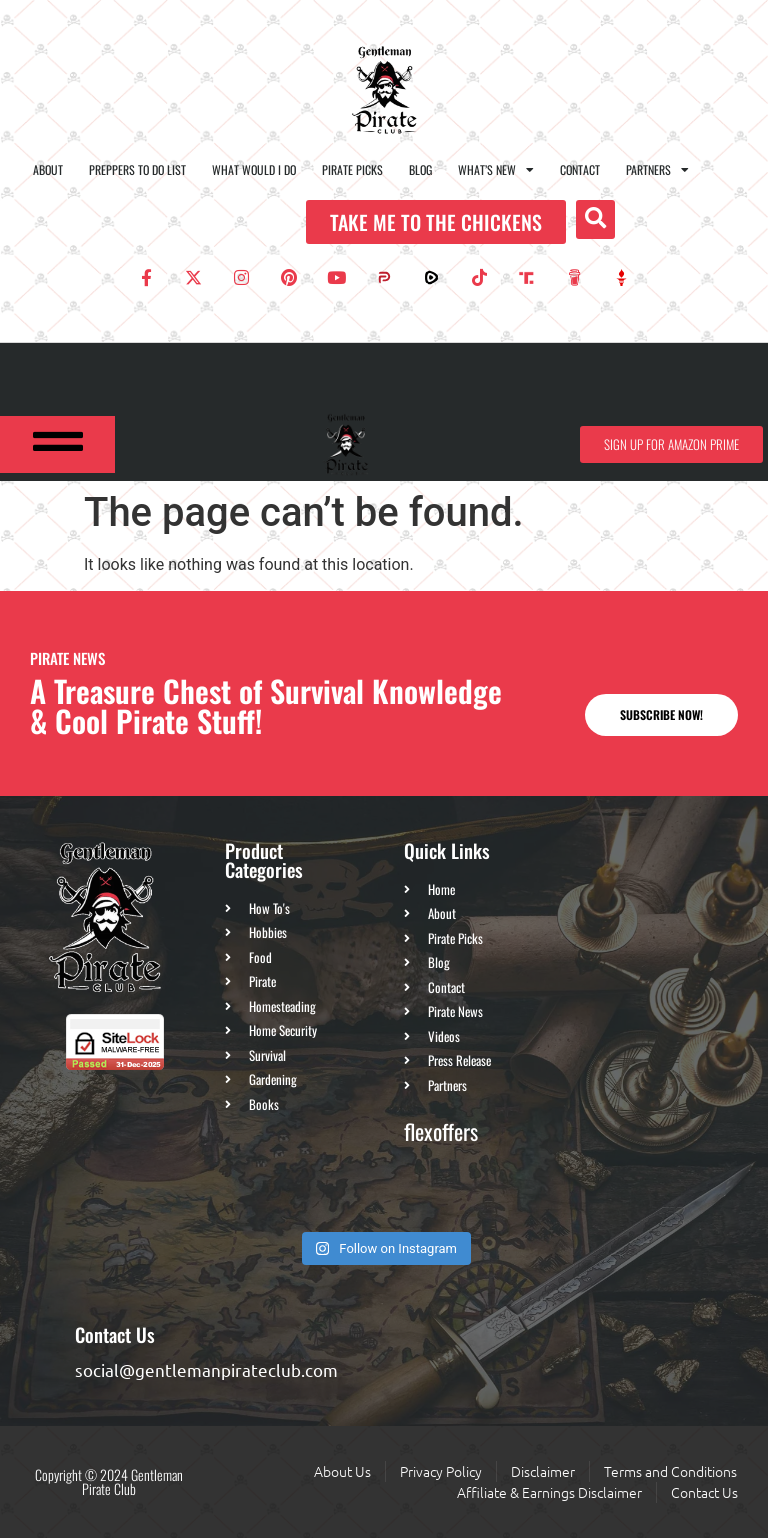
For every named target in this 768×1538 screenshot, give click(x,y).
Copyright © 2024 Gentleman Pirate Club (109, 1481)
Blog (420, 169)
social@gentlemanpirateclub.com (206, 1369)
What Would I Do (254, 169)
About (48, 169)
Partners (657, 170)
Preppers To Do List (137, 169)
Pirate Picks (352, 169)
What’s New (496, 170)
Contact (580, 169)
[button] (595, 219)
